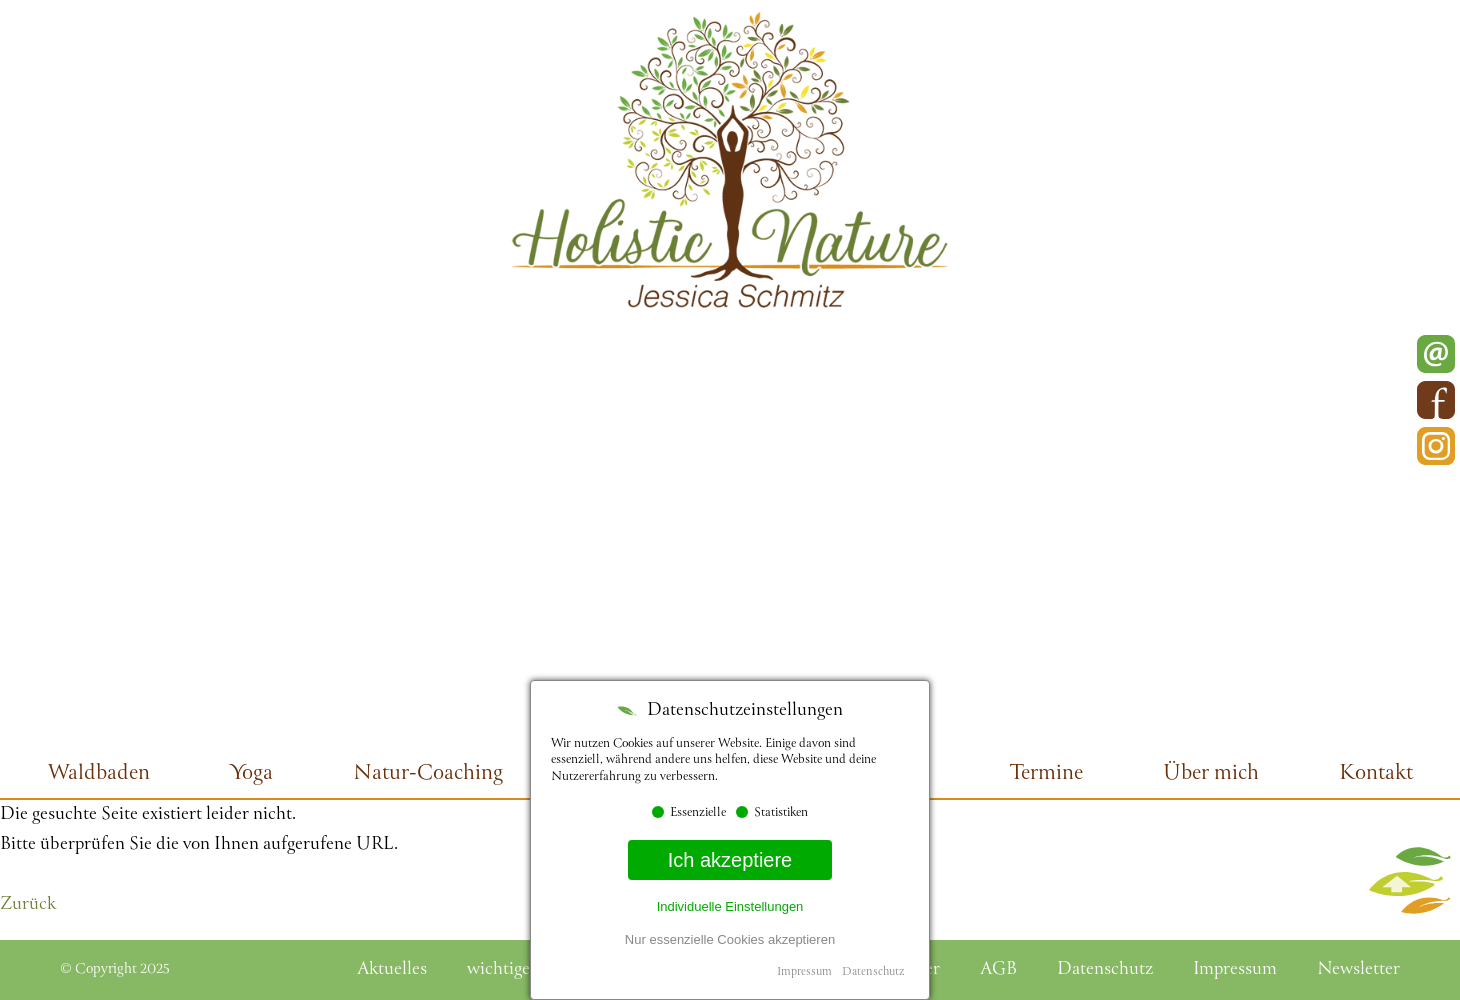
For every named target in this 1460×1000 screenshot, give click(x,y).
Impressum (804, 972)
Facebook (1436, 400)
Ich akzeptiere (730, 860)
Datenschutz (873, 972)
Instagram (1436, 446)
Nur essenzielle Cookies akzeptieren (730, 939)
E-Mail (1436, 354)
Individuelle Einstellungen (730, 906)
